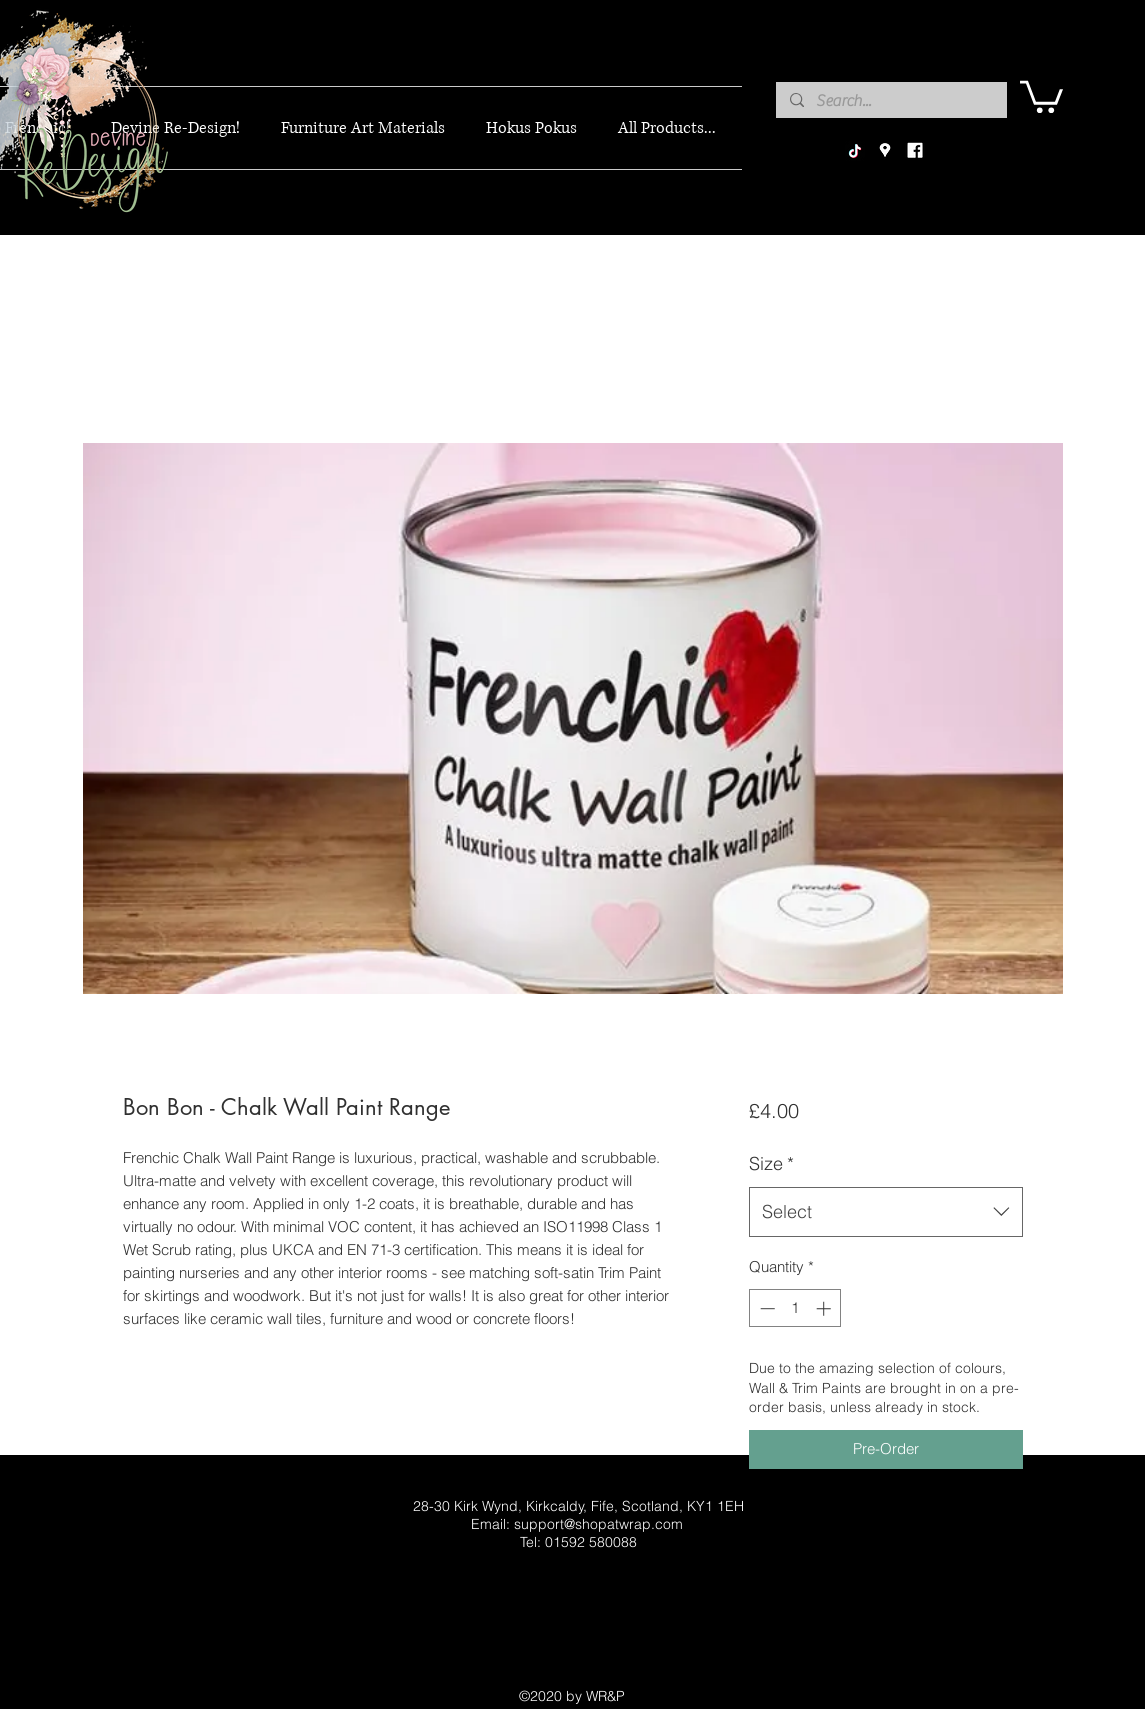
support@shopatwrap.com (598, 1524)
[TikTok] (855, 151)
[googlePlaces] (885, 151)
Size (771, 1163)
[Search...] (890, 101)
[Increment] (825, 1308)
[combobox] (885, 1212)
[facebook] (915, 151)
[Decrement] (765, 1308)
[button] (1041, 95)
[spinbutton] (795, 1308)
